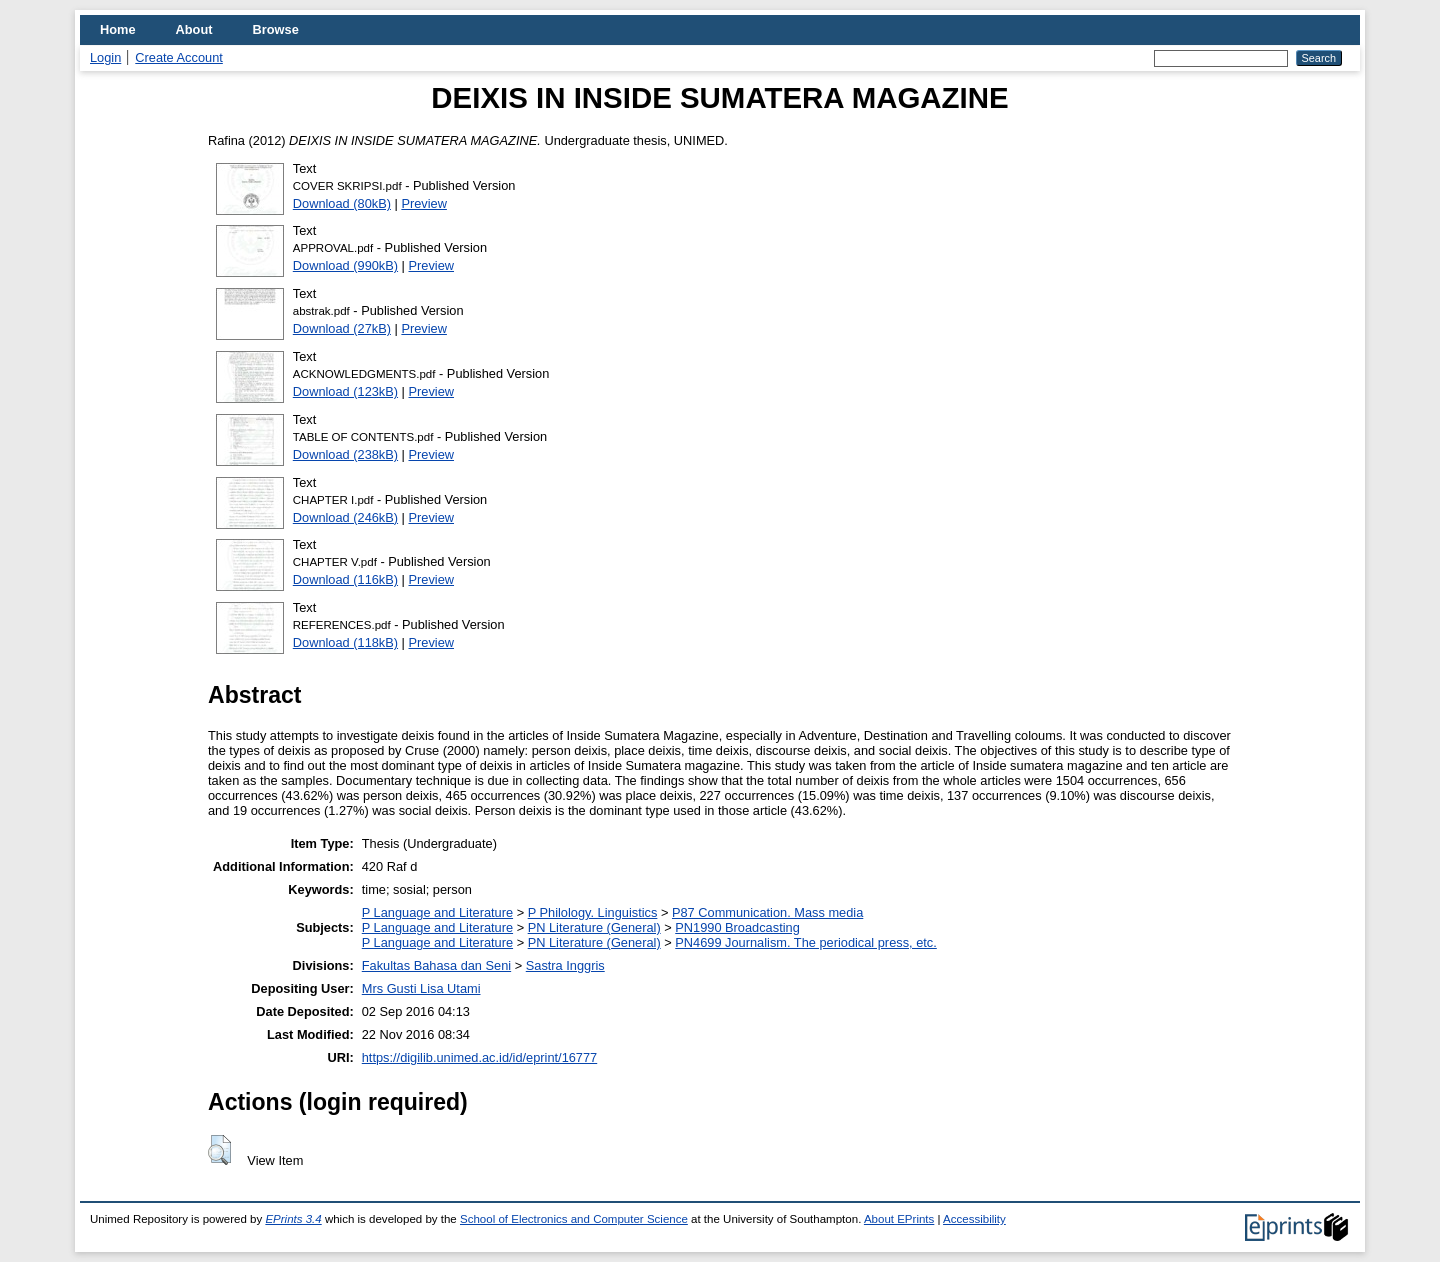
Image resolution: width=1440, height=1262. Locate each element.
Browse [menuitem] (276, 29)
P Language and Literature (437, 912)
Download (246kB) (345, 517)
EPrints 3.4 (293, 1219)
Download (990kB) (345, 265)
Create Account (179, 57)
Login (105, 57)
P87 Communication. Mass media (767, 912)
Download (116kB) (345, 579)
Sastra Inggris (565, 965)
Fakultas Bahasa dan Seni (436, 965)
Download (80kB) (342, 203)
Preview (424, 203)
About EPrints (899, 1219)
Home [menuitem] (118, 29)
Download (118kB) (345, 642)
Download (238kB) (345, 454)
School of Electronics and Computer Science (574, 1219)
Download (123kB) (345, 391)
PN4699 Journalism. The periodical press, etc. (806, 942)
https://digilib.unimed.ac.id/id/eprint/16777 (479, 1057)
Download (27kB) (342, 328)
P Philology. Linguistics (593, 912)
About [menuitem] (194, 29)
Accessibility (974, 1219)
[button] (219, 1150)
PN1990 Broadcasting (737, 927)
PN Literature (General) (594, 927)
